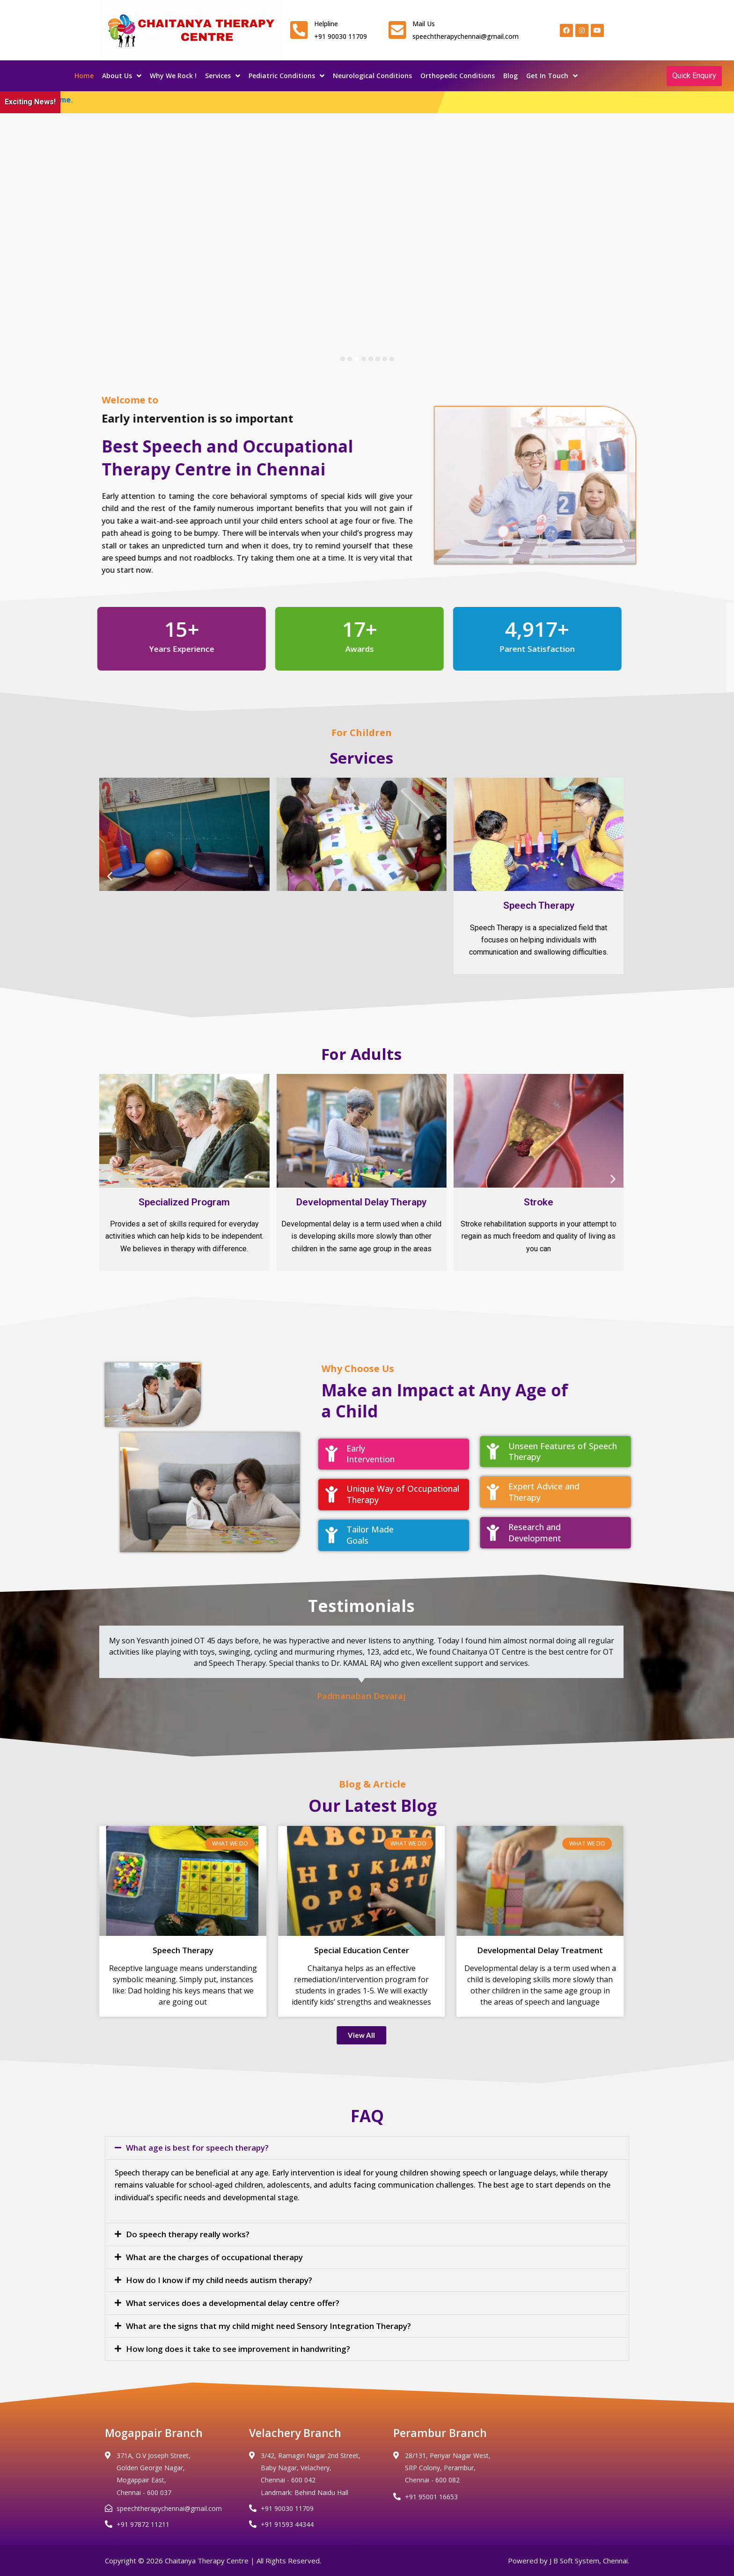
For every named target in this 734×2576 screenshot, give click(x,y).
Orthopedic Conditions (457, 75)
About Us (121, 75)
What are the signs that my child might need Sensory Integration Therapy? (268, 2326)
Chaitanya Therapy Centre (207, 2560)
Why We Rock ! (173, 75)
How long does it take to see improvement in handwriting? (238, 2348)
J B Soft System (574, 2560)
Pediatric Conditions (286, 75)
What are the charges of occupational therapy (214, 2257)
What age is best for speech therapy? (197, 2147)
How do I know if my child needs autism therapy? (219, 2280)
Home (84, 75)
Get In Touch (552, 75)
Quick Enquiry (694, 75)
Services (222, 75)
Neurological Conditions (372, 75)
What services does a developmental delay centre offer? (232, 2303)
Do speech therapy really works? (188, 2234)
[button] (98, 876)
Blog (510, 75)
